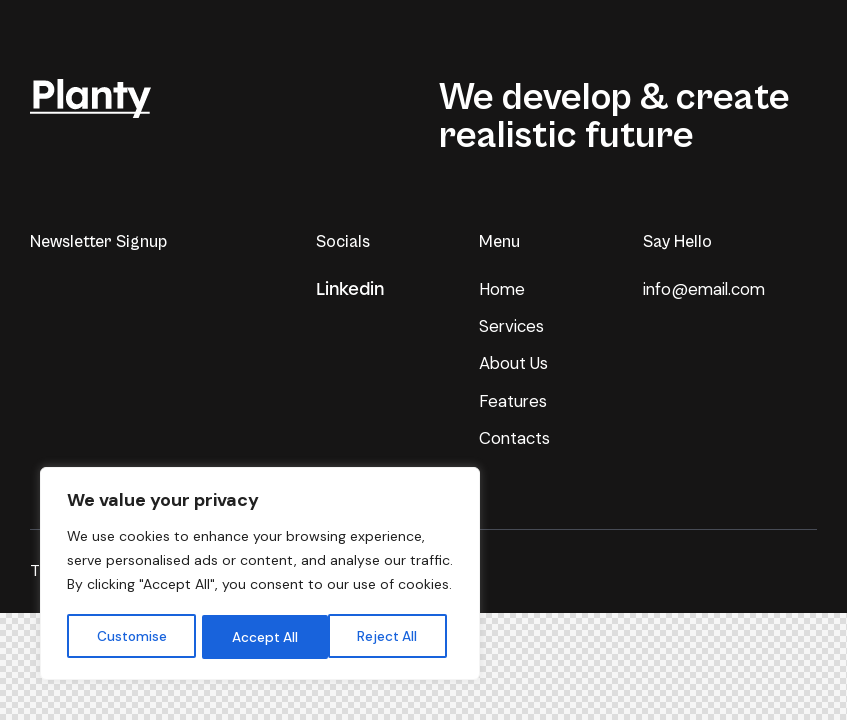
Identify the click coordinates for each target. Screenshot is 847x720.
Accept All (391, 637)
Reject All (262, 637)
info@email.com (706, 289)
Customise (131, 637)
